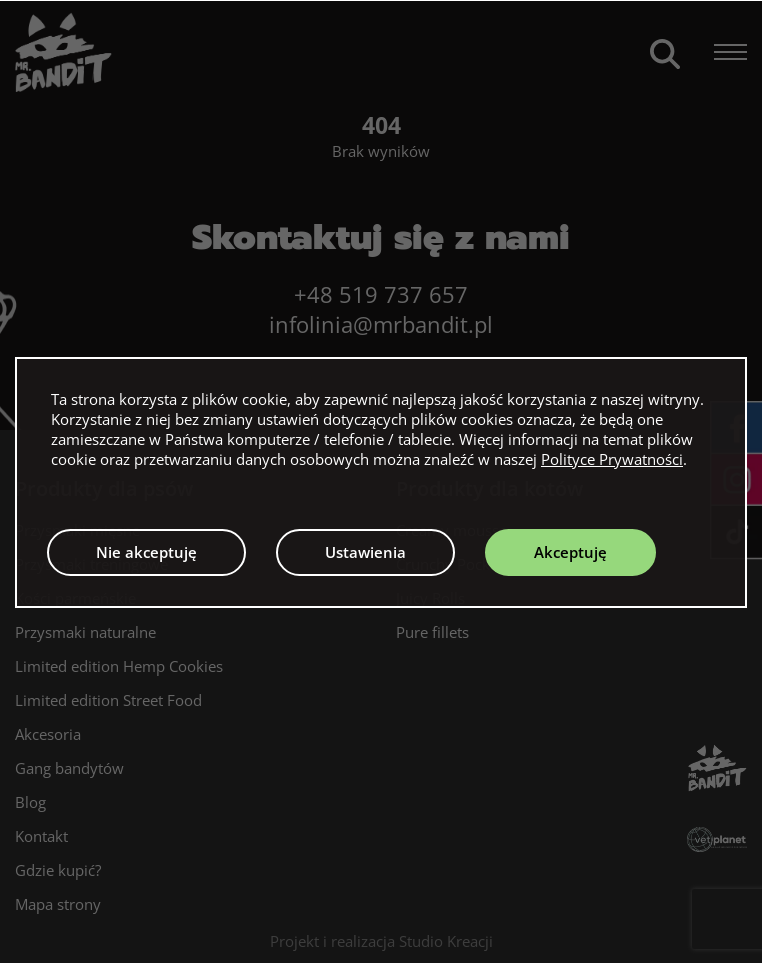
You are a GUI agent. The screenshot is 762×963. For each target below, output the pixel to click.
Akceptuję (570, 552)
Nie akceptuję (146, 552)
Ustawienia (365, 552)
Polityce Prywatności (612, 459)
